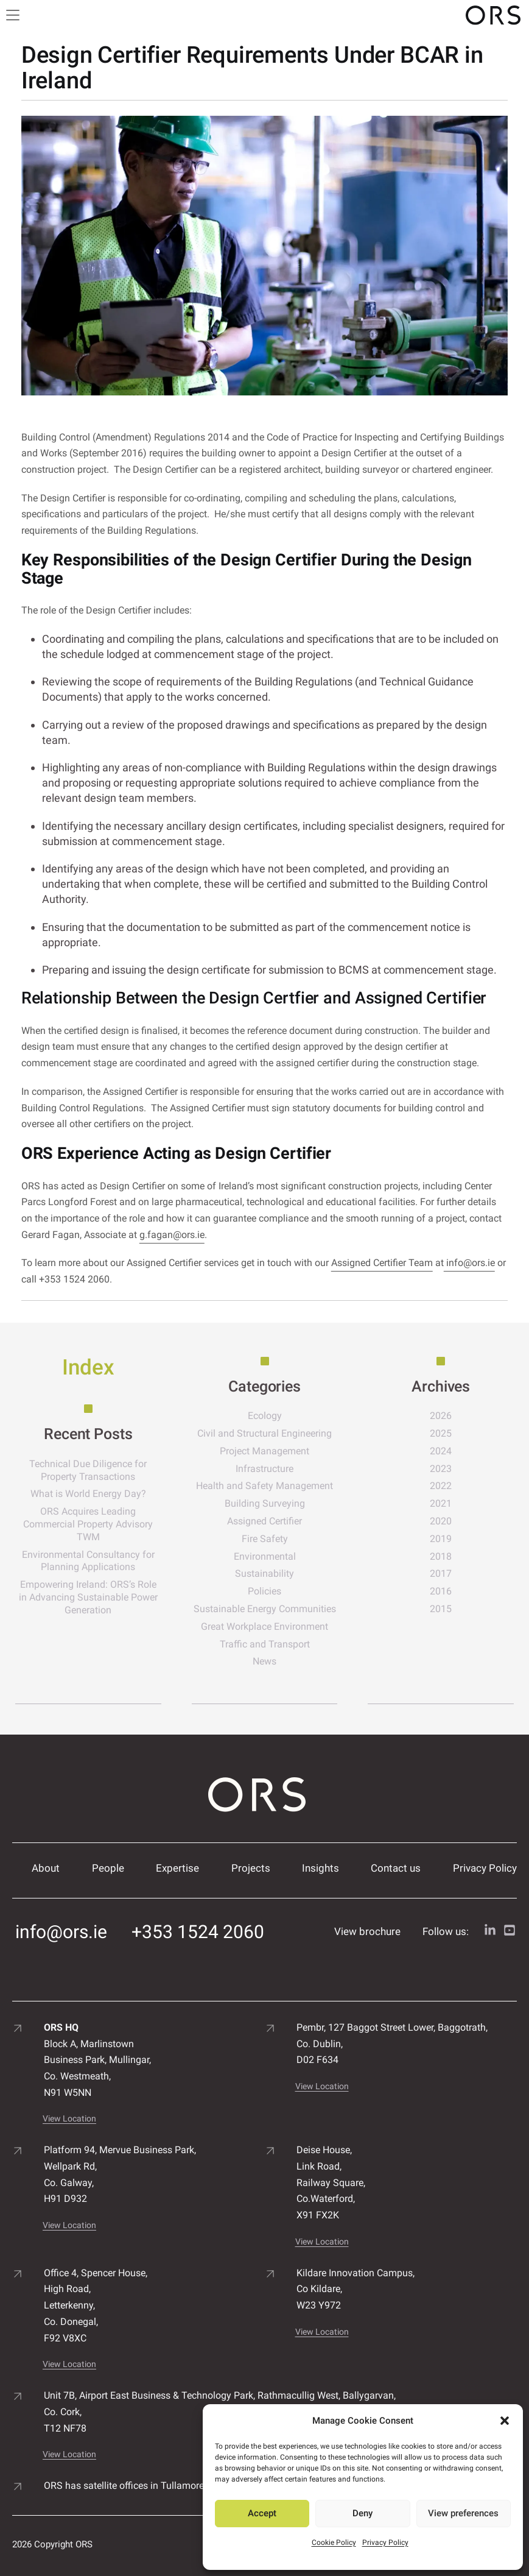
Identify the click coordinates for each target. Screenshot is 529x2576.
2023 (441, 1468)
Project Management (264, 1451)
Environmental (265, 1556)
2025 (441, 1433)
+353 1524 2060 (197, 1931)
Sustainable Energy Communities (265, 1609)
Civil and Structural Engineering (264, 1433)
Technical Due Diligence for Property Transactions (88, 1470)
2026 (441, 1415)
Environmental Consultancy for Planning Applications (88, 1561)
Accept (262, 2513)
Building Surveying (265, 1503)
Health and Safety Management (264, 1485)
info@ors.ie (469, 1263)
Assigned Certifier (264, 1521)
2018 (441, 1556)
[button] (505, 2421)
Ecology (265, 1415)
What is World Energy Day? (88, 1493)
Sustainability (264, 1573)
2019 (441, 1539)
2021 (441, 1503)
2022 (441, 1485)
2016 (441, 1591)
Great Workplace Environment (264, 1626)
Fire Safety (265, 1539)
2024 (441, 1451)
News (264, 1661)
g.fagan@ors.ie (172, 1234)
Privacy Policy (385, 2542)
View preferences (463, 2513)
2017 (441, 1573)
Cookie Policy (334, 2542)
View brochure (367, 1931)
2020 (441, 1521)
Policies (264, 1591)
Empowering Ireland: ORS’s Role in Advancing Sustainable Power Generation (88, 1597)
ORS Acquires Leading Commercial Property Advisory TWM (88, 1524)
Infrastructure (264, 1468)
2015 (441, 1609)
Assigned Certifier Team (382, 1263)
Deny (362, 2513)
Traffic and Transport (265, 1644)
